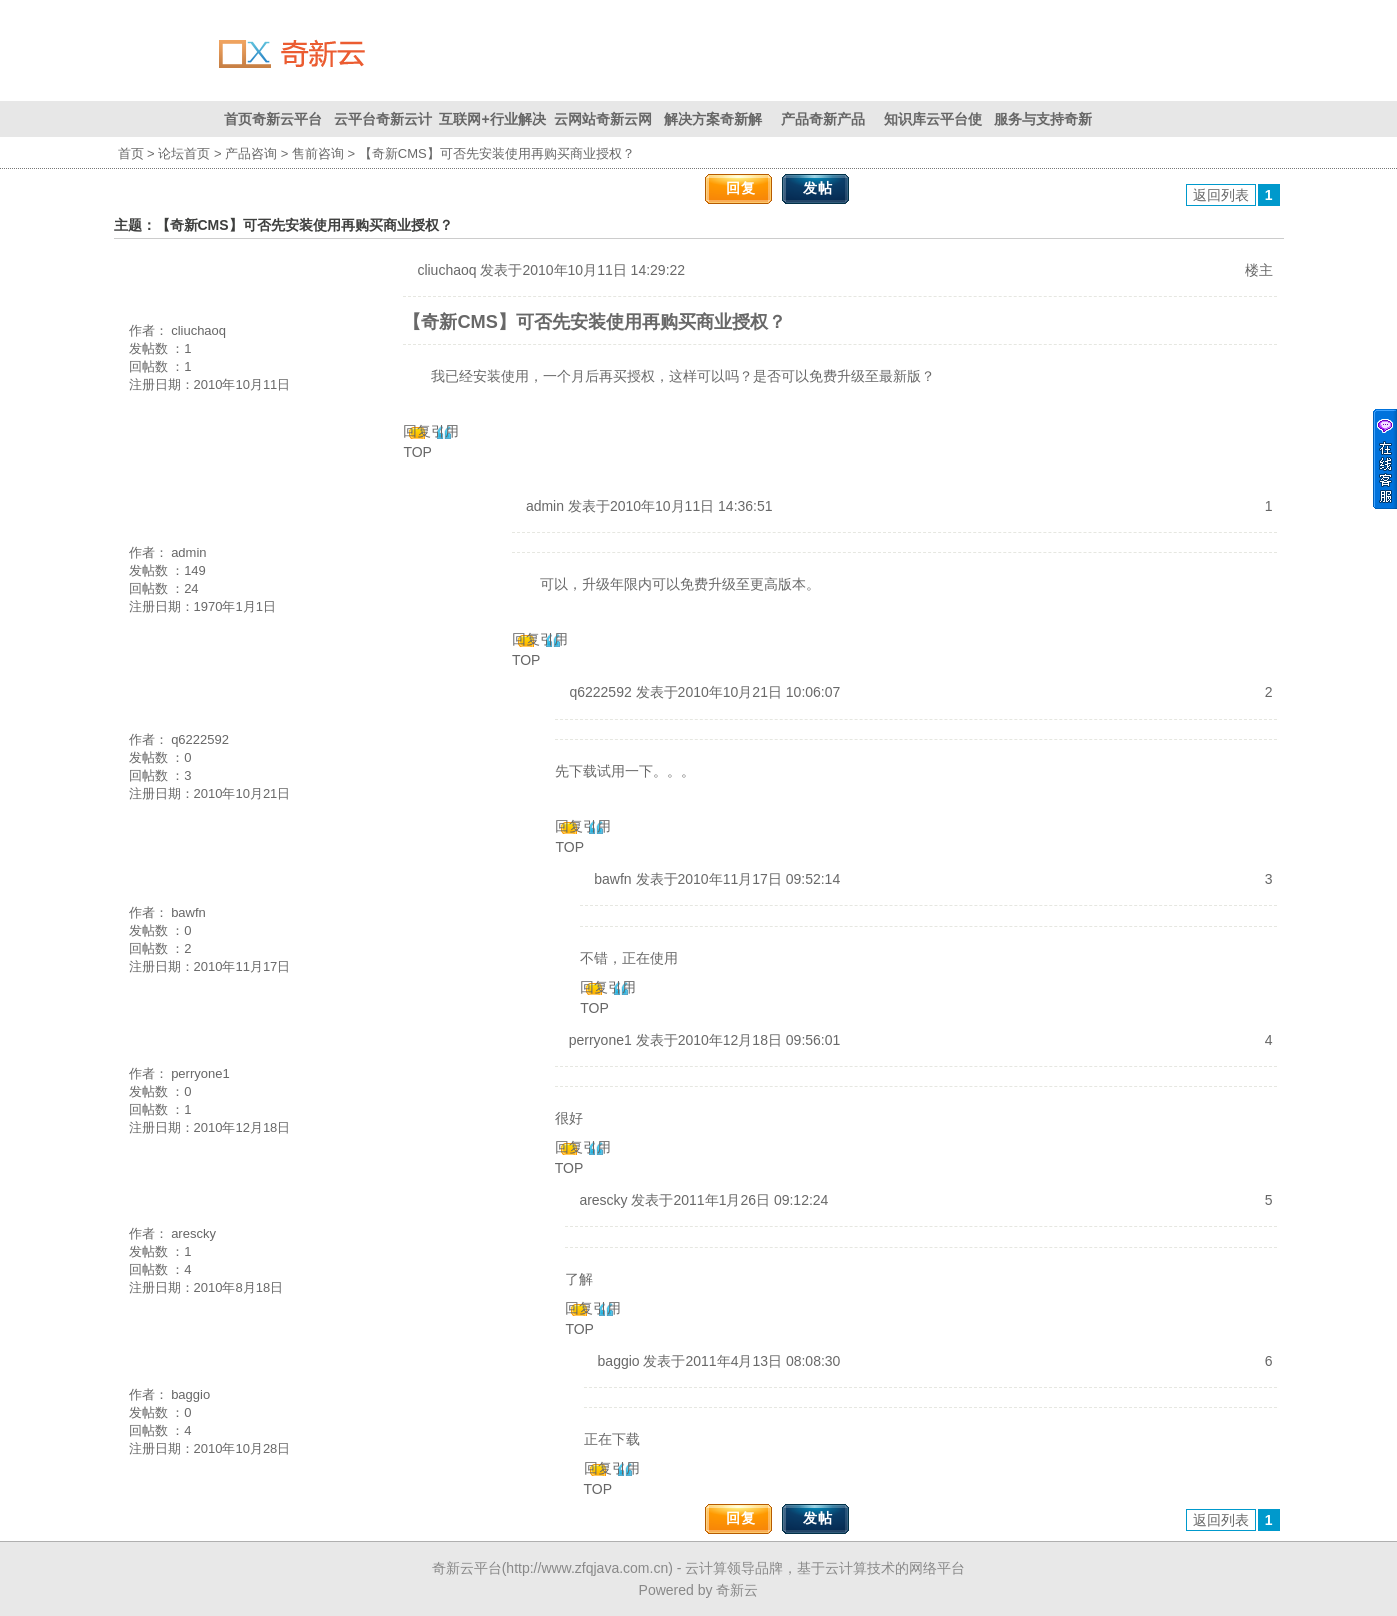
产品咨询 (251, 153)
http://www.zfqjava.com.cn (587, 1568)
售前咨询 (318, 153)
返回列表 (1221, 195)
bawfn (188, 912)
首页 (131, 153)
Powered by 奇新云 (699, 1590)
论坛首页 (184, 153)
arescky (193, 1233)
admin (188, 552)
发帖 (818, 188)
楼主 (1259, 270)
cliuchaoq (198, 330)
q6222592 (200, 739)
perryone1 (200, 1073)
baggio (190, 1394)
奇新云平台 (467, 1568)
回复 (741, 188)
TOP (417, 452)
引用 (445, 431)
